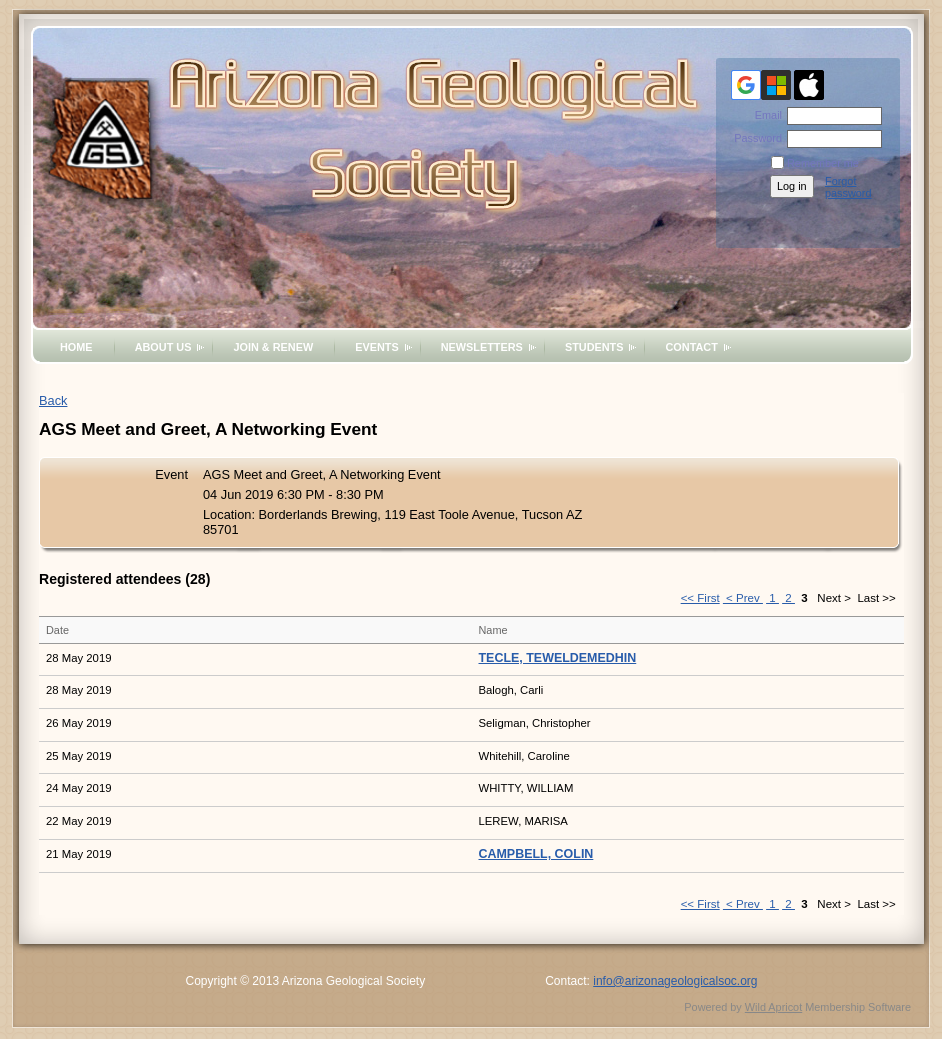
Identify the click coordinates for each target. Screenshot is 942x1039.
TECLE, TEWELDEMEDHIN (558, 658)
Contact (691, 347)
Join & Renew (273, 347)
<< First (700, 598)
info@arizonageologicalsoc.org (675, 981)
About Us (163, 347)
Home (76, 347)
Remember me (823, 163)
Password (754, 138)
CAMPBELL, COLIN (536, 854)
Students (594, 347)
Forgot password (848, 187)
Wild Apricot (773, 1007)
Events (377, 347)
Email (765, 115)
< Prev (743, 598)
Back (53, 400)
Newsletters (482, 347)
